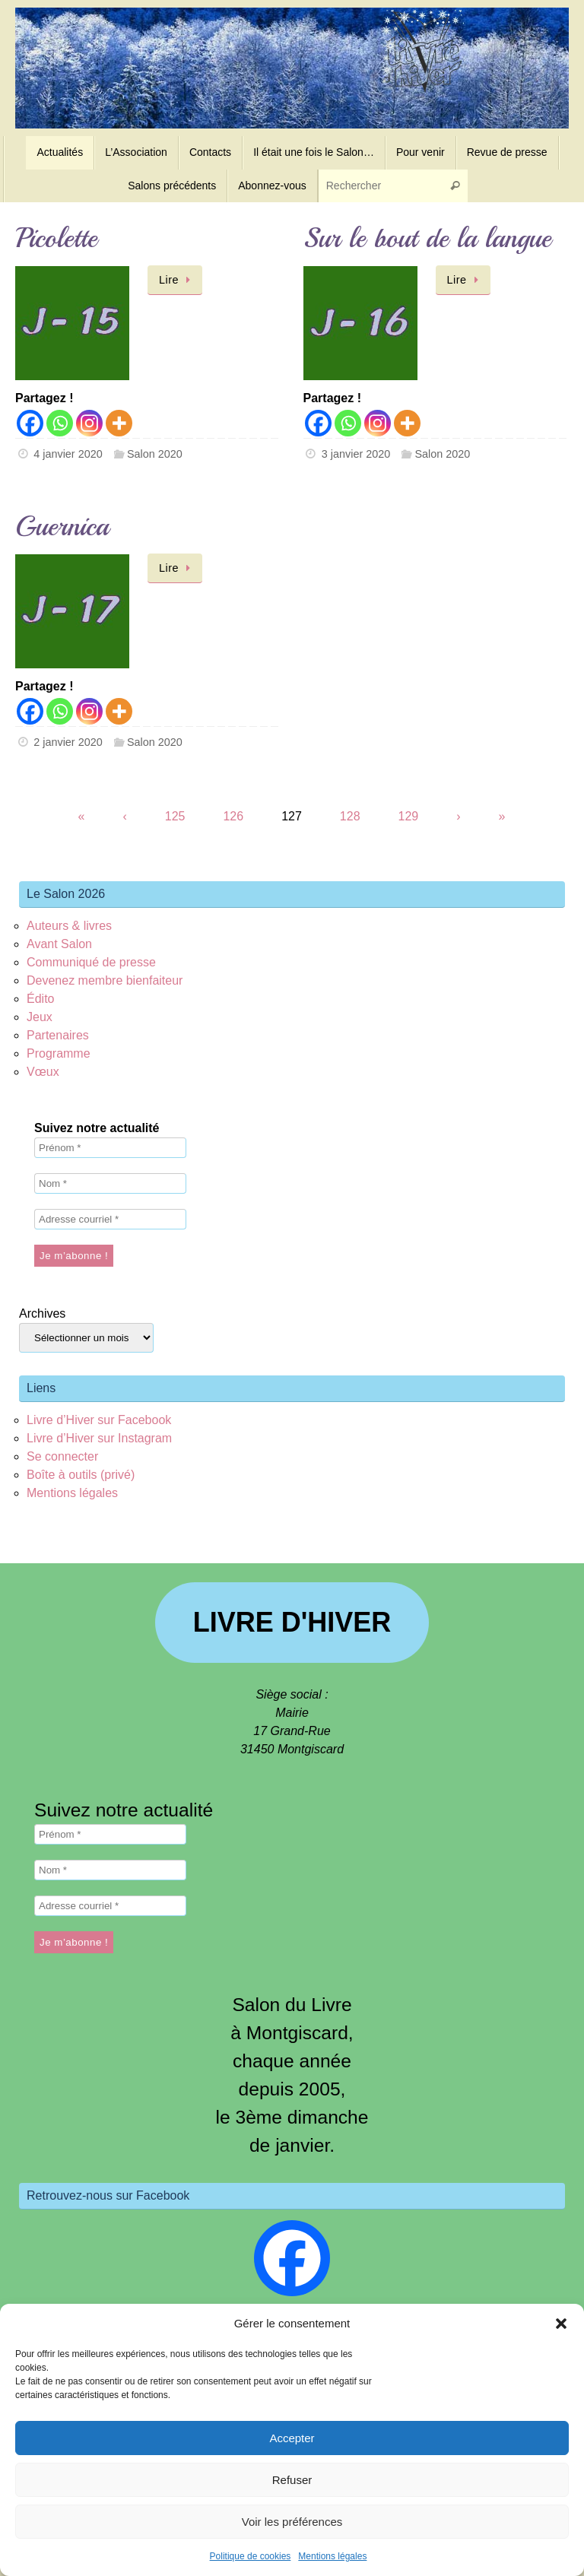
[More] (119, 423)
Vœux (43, 1071)
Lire (177, 280)
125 (175, 816)
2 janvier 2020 (67, 742)
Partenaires (58, 1035)
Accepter (291, 2438)
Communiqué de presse (91, 962)
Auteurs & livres (69, 925)
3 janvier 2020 (356, 454)
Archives (42, 1313)
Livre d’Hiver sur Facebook (99, 1419)
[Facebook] (30, 423)
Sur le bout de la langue (427, 238)
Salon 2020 (154, 454)
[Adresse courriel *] (110, 1219)
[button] (561, 2323)
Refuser (292, 2479)
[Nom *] (110, 1183)
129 (408, 816)
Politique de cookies (250, 2556)
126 (233, 816)
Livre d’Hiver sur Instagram (99, 1438)
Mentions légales (332, 2556)
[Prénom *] (110, 1147)
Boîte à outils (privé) (81, 1474)
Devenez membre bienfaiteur (104, 980)
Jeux (39, 1016)
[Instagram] (89, 423)
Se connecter (62, 1456)
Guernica (62, 526)
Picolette (56, 238)
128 (350, 816)
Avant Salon (59, 943)
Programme (58, 1053)
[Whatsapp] (59, 423)
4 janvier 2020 (67, 454)
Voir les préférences (292, 2521)
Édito (40, 998)
